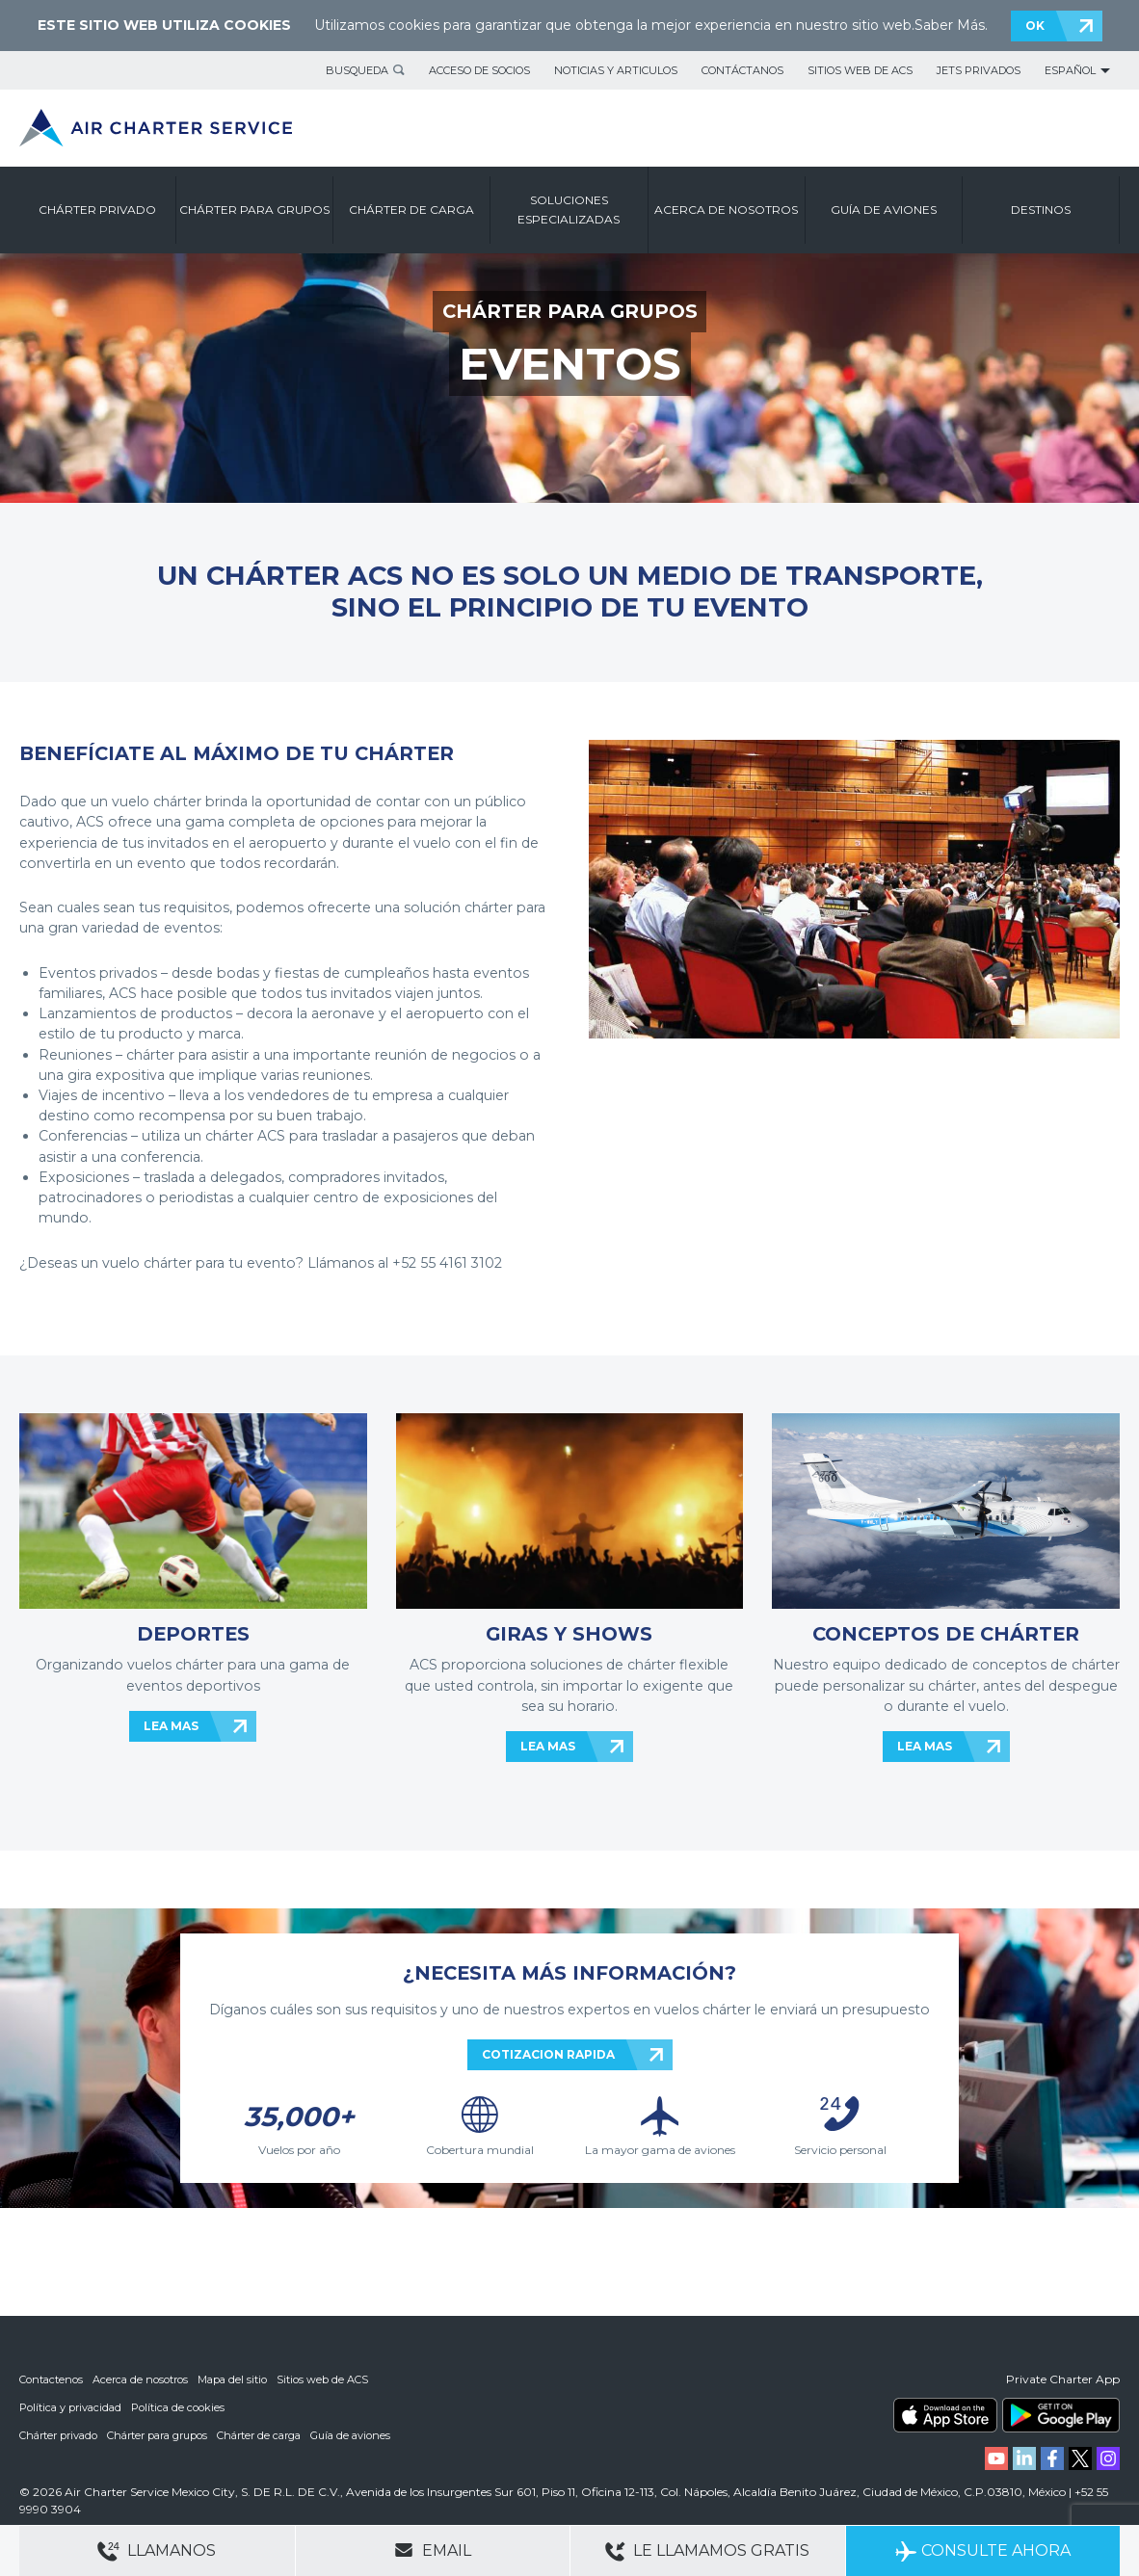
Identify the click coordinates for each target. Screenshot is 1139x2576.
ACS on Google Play (1061, 2418)
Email (432, 2550)
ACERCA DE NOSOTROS (726, 209)
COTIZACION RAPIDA (548, 2054)
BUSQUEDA (357, 70)
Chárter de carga (259, 2436)
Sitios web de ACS (860, 70)
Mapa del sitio (232, 2382)
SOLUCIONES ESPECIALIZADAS (568, 209)
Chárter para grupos (157, 2436)
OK (1035, 25)
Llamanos (156, 2551)
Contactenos (51, 2382)
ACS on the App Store (945, 2418)
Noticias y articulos (615, 70)
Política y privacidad (70, 2409)
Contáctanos (742, 70)
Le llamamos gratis (707, 2551)
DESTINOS (1041, 209)
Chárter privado (58, 2436)
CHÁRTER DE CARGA (411, 209)
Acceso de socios (479, 70)
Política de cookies (178, 2409)
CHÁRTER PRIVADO (97, 209)
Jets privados (978, 70)
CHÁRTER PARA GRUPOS (254, 209)
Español (1070, 70)
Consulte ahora (983, 2551)
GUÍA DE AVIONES (884, 209)
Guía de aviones (350, 2436)
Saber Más (949, 25)
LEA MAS (171, 1726)
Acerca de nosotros (140, 2382)
